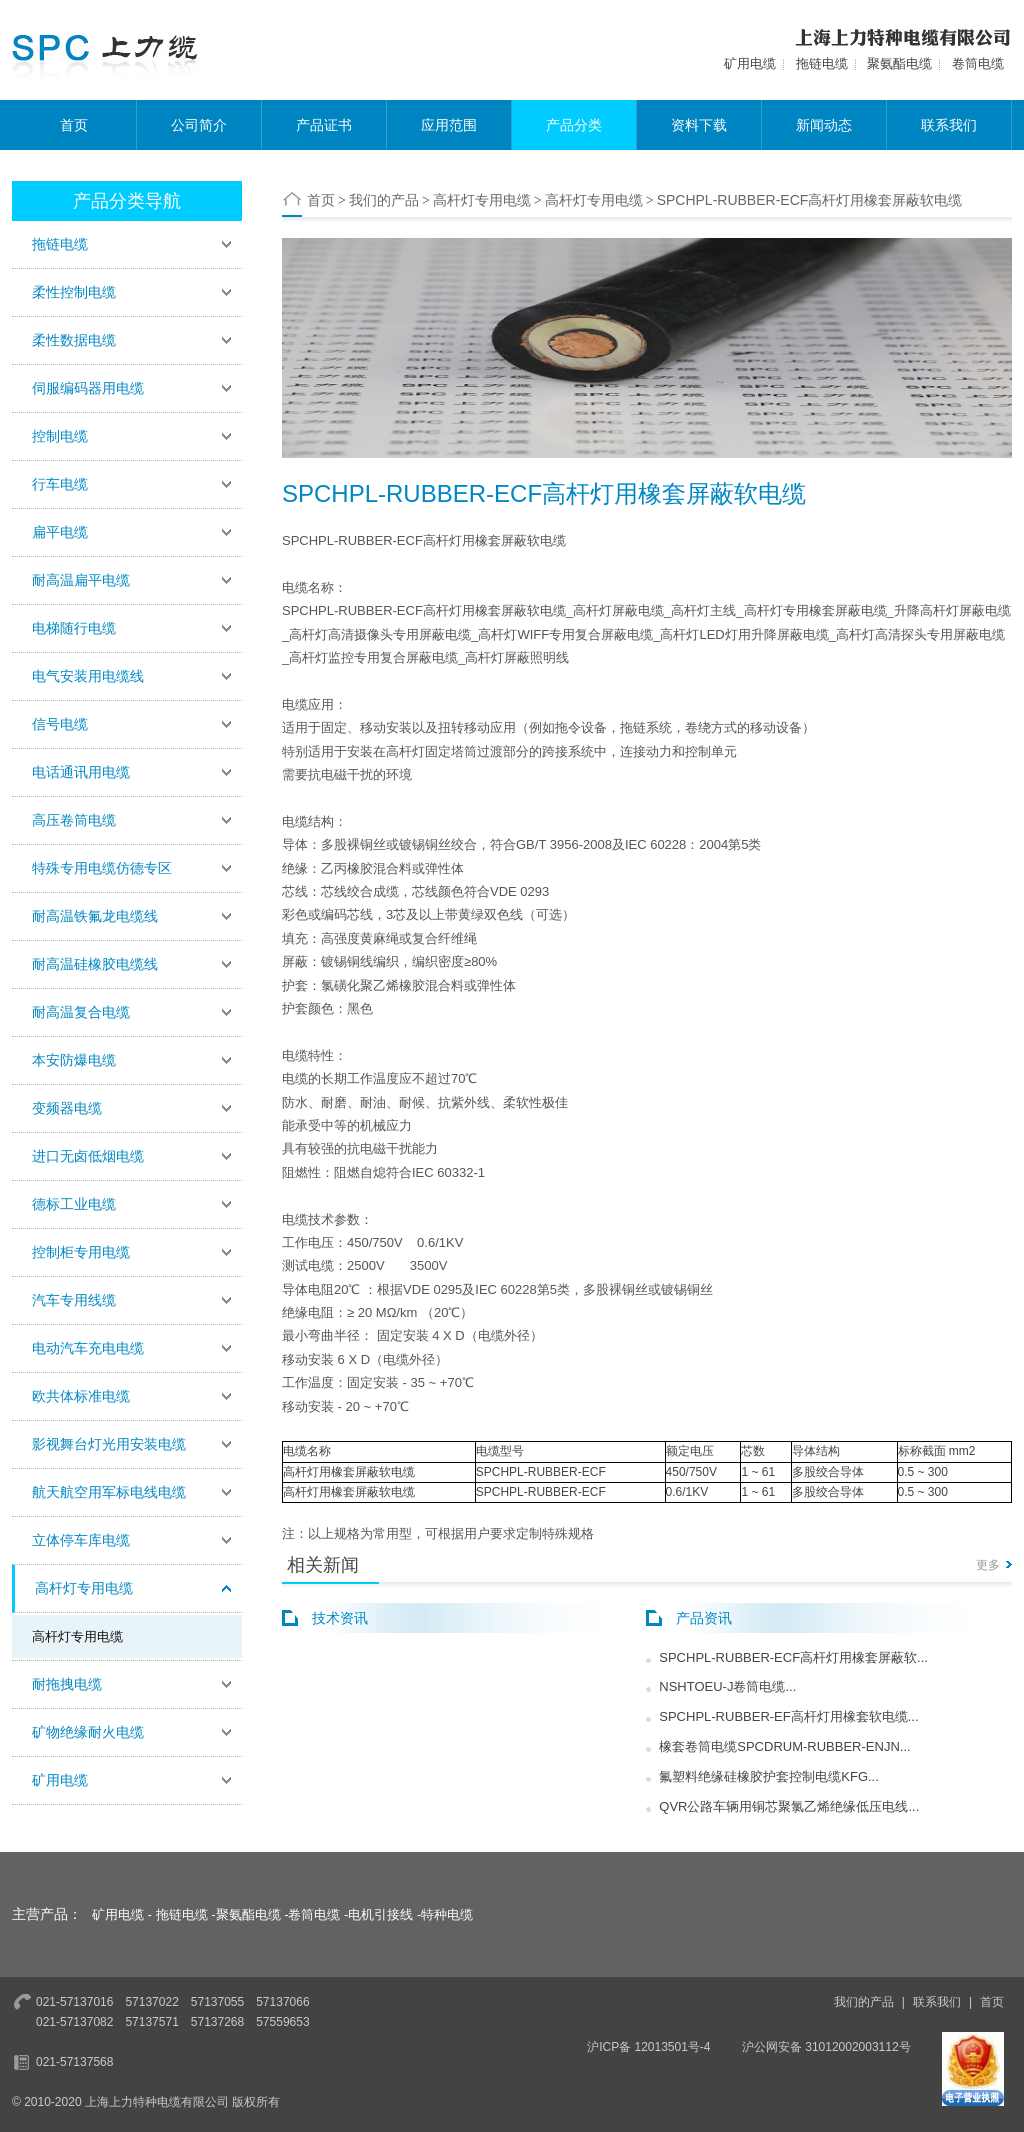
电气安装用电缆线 (88, 676)
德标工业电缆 (74, 1204)
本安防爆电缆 (74, 1060)
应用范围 (449, 125)
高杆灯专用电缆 (84, 1588)
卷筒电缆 (978, 63)
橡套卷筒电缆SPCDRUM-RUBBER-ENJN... (784, 1746)
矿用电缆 (750, 63)
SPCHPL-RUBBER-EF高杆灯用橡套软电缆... (788, 1716)
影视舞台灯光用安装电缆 (109, 1444)
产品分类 (574, 125)
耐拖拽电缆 (67, 1684)
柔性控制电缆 (74, 292)
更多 (988, 1565)
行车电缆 (60, 484)
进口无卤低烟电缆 (88, 1156)
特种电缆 (447, 1914)
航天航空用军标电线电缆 (109, 1492)
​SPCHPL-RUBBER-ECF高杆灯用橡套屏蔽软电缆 (810, 200)
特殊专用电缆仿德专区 (102, 868)
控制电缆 (60, 436)
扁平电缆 (60, 532)
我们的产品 (384, 200)
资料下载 (699, 125)
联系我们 (949, 125)
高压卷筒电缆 (74, 820)
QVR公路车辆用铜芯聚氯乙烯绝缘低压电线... (789, 1806)
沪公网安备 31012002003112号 (826, 2047)
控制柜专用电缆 (81, 1252)
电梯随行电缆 (74, 628)
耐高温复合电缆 (81, 1012)
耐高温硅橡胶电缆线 (95, 964)
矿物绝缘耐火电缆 (88, 1732)
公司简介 (199, 125)
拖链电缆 (822, 63)
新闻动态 (824, 125)
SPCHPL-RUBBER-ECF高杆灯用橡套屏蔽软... (793, 1657)
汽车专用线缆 (74, 1300)
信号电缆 (60, 724)
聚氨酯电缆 (899, 63)
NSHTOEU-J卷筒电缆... (727, 1686)
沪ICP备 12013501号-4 (648, 2047)
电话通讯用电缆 (81, 772)
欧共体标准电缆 (81, 1396)
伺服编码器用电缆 (88, 388)
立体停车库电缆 (81, 1540)
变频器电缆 (67, 1108)
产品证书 (324, 125)
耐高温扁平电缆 (81, 580)
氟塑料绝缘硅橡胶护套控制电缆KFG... (769, 1776)
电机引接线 (380, 1914)
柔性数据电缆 (74, 340)
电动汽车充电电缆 (88, 1348)
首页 (74, 125)
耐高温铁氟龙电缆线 (95, 916)
